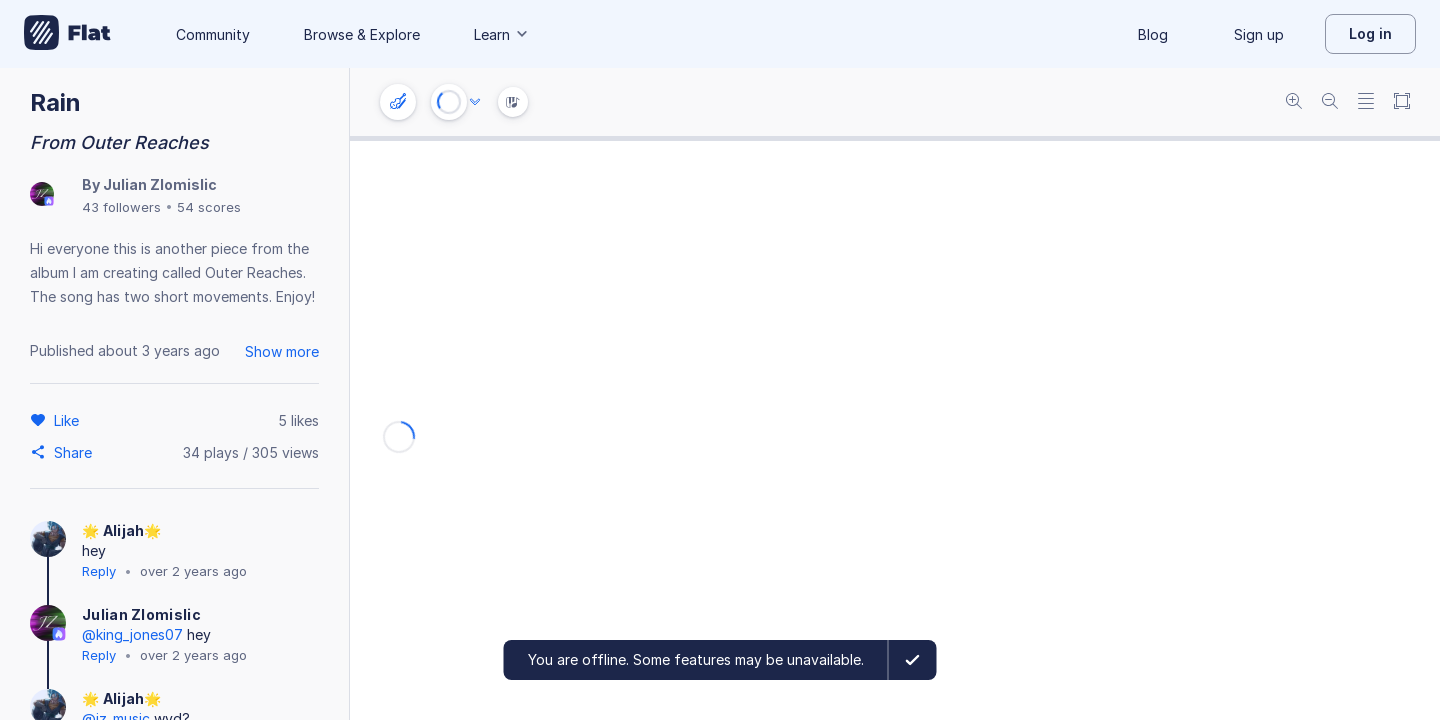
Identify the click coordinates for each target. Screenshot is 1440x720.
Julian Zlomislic (160, 184)
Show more (282, 351)
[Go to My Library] (67, 34)
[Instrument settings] (398, 102)
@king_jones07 (132, 634)
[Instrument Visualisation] (513, 102)
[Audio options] (475, 102)
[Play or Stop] (449, 102)
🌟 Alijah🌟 (122, 530)
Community (213, 34)
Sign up (1259, 34)
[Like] (69, 420)
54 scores (209, 207)
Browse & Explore (362, 34)
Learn (502, 34)
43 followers (121, 207)
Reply (99, 571)
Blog (1153, 34)
